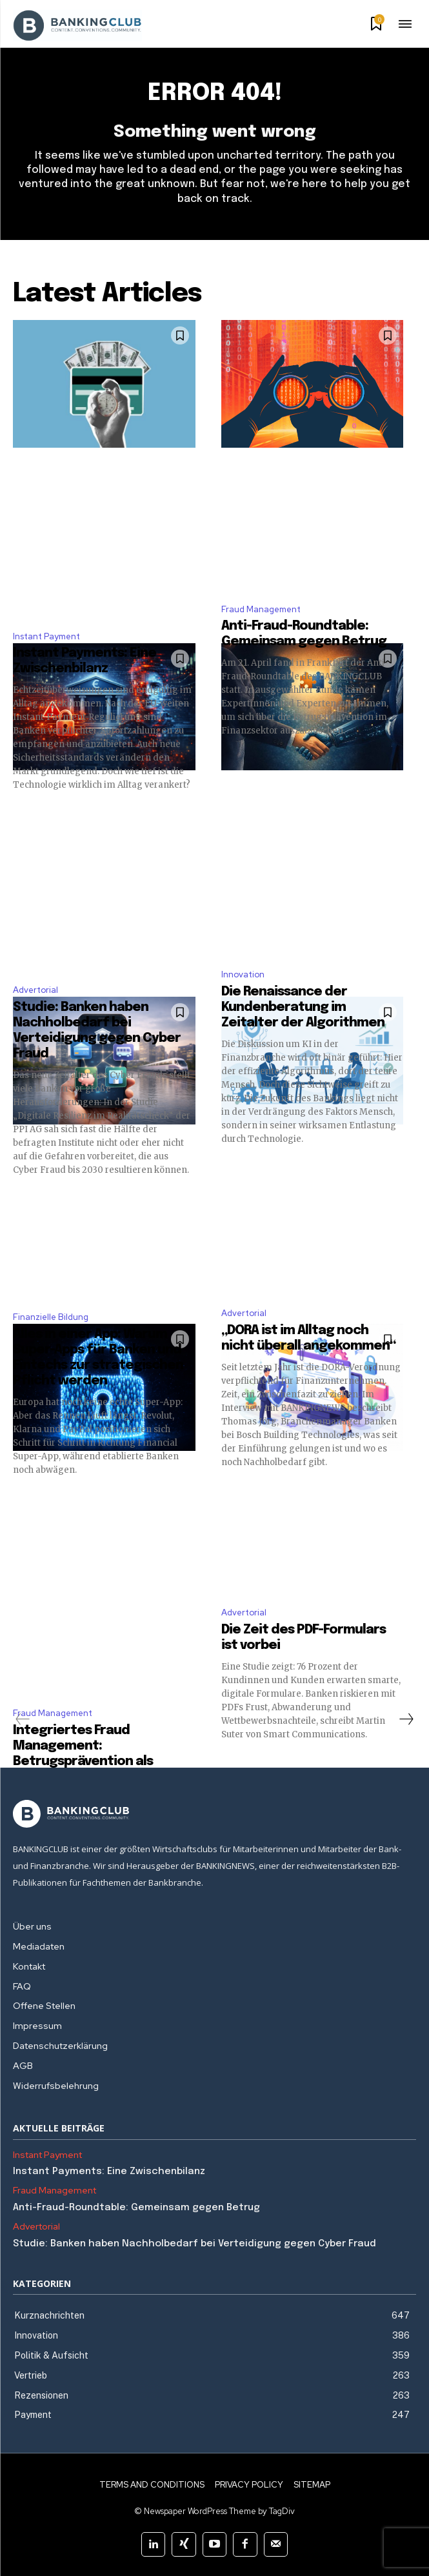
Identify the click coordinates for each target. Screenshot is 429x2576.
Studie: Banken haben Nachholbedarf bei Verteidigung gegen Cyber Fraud (194, 2244)
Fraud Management (261, 609)
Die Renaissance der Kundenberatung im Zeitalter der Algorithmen (302, 1007)
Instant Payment (46, 636)
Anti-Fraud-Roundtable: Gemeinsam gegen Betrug (138, 2207)
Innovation (242, 974)
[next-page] (405, 1719)
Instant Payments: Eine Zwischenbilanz (109, 2171)
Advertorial (35, 989)
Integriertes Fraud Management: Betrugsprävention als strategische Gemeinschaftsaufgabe (89, 1761)
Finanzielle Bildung (50, 1317)
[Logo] (214, 1814)
